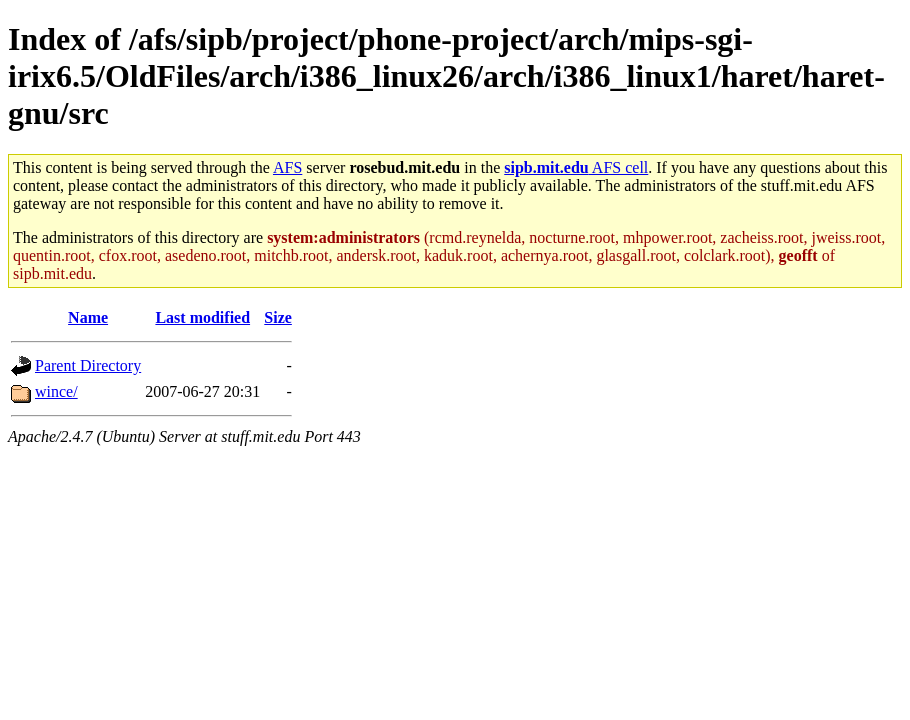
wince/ (56, 391)
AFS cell (576, 167)
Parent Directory (88, 365)
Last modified (202, 317)
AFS (287, 167)
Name (88, 317)
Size (278, 317)
